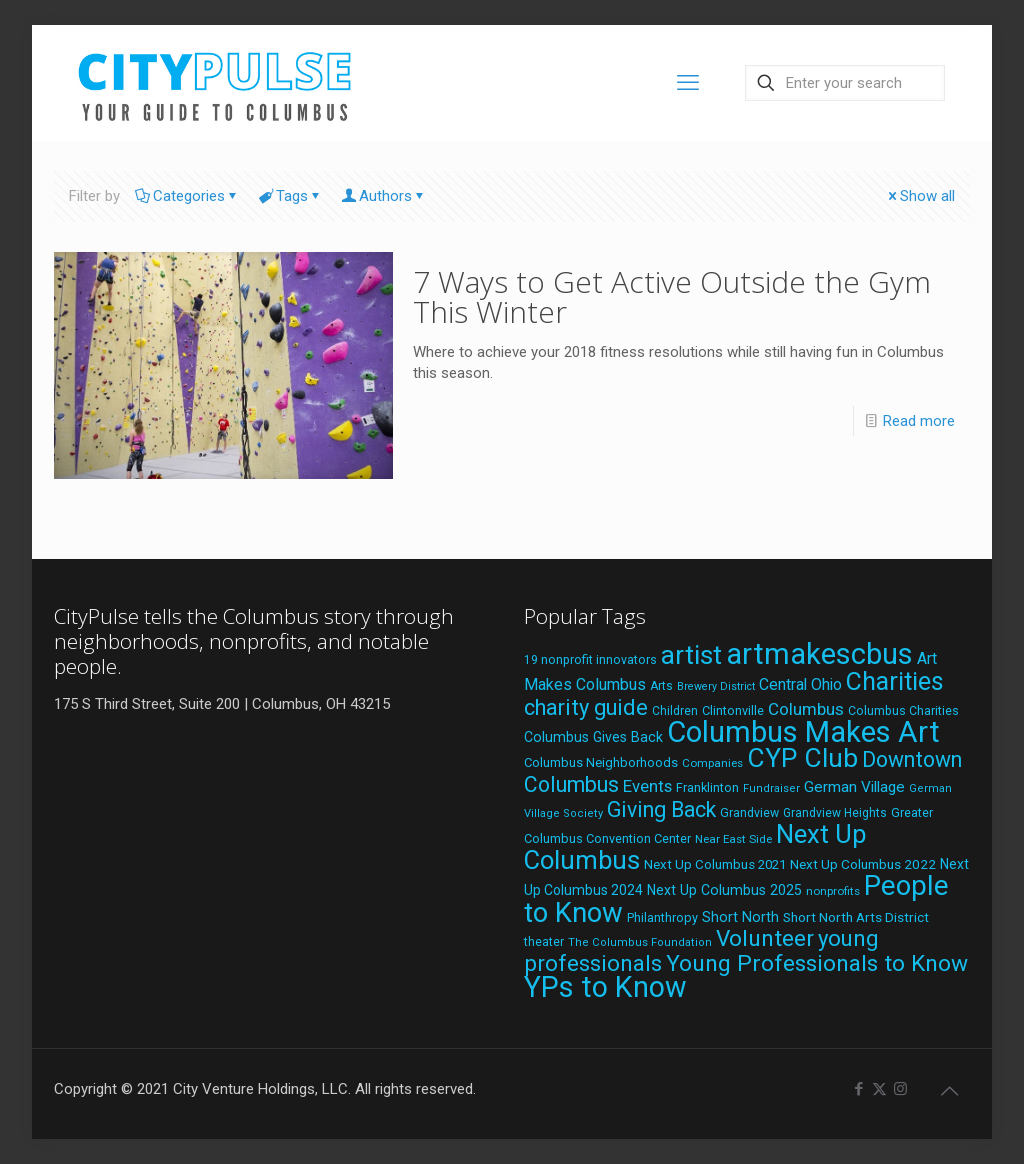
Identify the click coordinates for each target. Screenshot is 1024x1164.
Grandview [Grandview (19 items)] (749, 813)
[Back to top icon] (949, 1091)
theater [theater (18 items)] (544, 942)
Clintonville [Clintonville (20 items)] (733, 710)
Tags (290, 196)
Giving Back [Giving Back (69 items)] (661, 809)
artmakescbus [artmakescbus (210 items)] (819, 654)
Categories (187, 196)
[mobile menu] (688, 83)
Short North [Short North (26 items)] (740, 917)
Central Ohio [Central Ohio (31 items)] (800, 684)
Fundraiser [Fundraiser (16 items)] (771, 788)
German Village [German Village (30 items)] (854, 787)
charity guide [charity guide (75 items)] (586, 707)
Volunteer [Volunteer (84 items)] (765, 938)
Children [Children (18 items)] (675, 711)
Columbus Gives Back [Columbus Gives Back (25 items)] (593, 737)
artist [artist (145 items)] (691, 655)
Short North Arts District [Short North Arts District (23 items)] (856, 917)
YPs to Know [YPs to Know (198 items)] (605, 987)
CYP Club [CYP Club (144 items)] (802, 758)
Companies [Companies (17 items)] (712, 763)
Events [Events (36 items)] (647, 786)
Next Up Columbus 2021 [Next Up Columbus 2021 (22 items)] (715, 864)
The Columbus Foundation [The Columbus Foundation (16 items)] (640, 942)
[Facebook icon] (858, 1089)
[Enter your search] (845, 83)
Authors (384, 196)
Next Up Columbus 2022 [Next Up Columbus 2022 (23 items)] (863, 864)
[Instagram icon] (900, 1089)
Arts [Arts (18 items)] (661, 686)
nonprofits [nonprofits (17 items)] (833, 891)
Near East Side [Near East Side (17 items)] (733, 839)
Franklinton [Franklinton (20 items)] (707, 787)
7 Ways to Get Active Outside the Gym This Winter (672, 296)
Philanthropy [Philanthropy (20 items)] (662, 917)
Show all (920, 196)
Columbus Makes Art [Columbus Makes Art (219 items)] (803, 732)
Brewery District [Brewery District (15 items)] (716, 686)
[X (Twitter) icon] (879, 1089)
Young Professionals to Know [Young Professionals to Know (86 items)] (817, 963)
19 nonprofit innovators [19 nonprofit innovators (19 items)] (590, 660)
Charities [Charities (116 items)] (895, 681)
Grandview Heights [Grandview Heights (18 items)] (835, 813)
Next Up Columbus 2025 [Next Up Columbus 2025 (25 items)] (724, 890)
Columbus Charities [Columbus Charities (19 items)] (903, 711)
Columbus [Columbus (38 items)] (806, 709)
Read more (919, 421)
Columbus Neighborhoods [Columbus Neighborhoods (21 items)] (601, 762)
